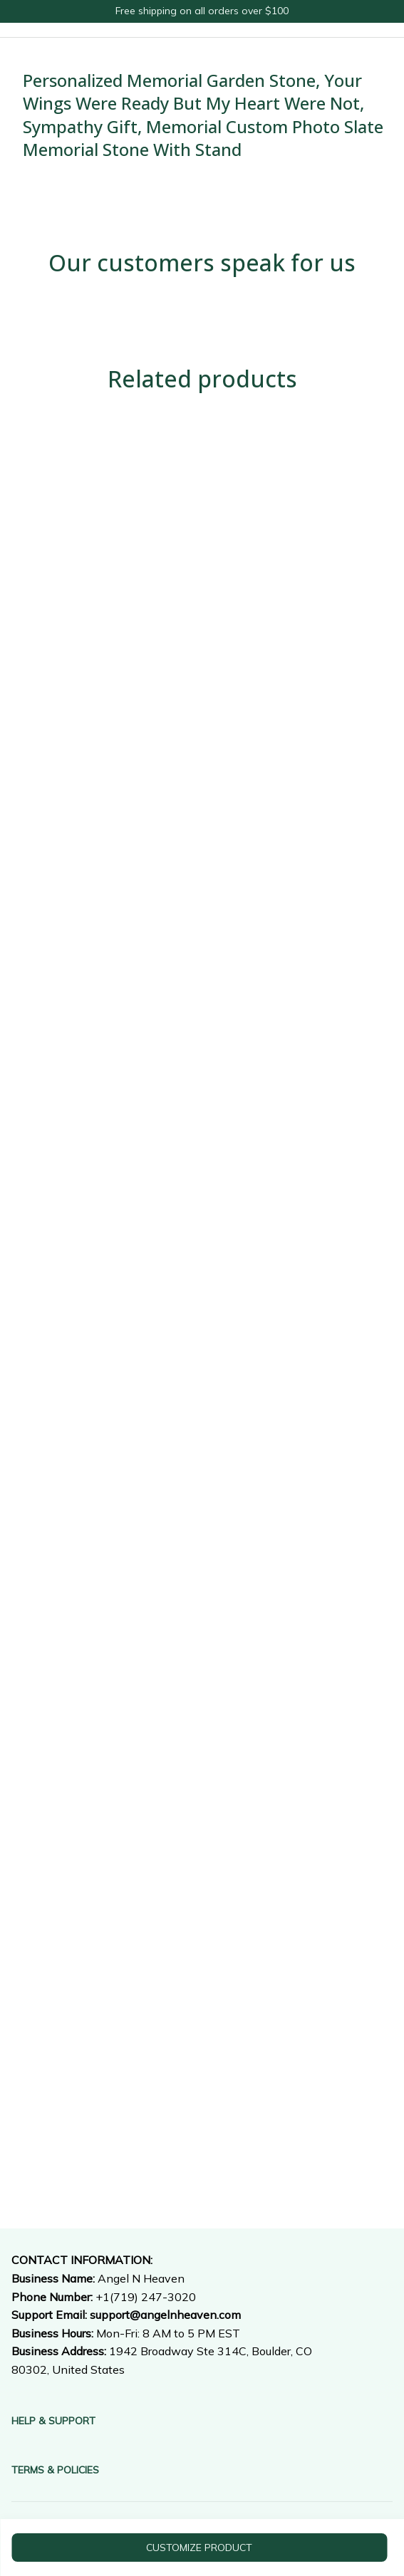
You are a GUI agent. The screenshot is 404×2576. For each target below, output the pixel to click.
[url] (165, 2315)
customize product (199, 2547)
